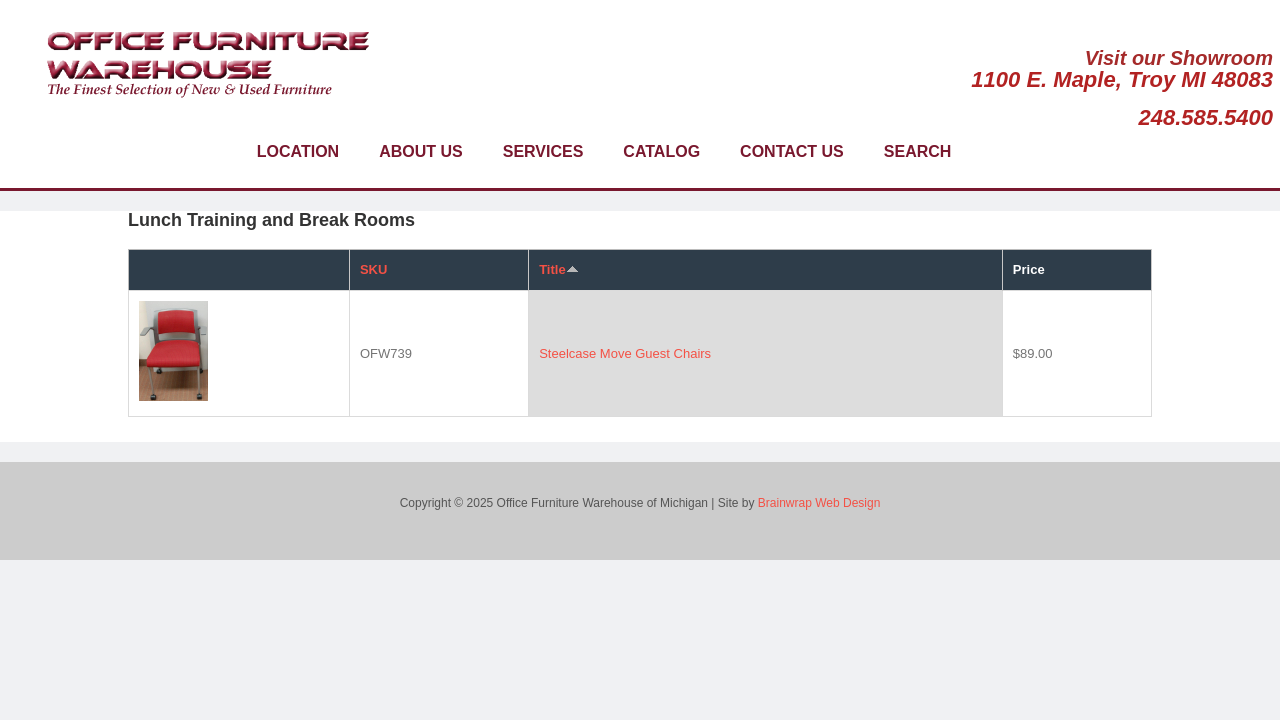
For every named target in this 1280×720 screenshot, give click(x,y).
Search (918, 151)
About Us (421, 151)
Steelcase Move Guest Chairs (625, 353)
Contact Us (792, 151)
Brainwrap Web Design (819, 503)
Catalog (661, 151)
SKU (373, 269)
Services (543, 151)
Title (559, 269)
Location (298, 151)
